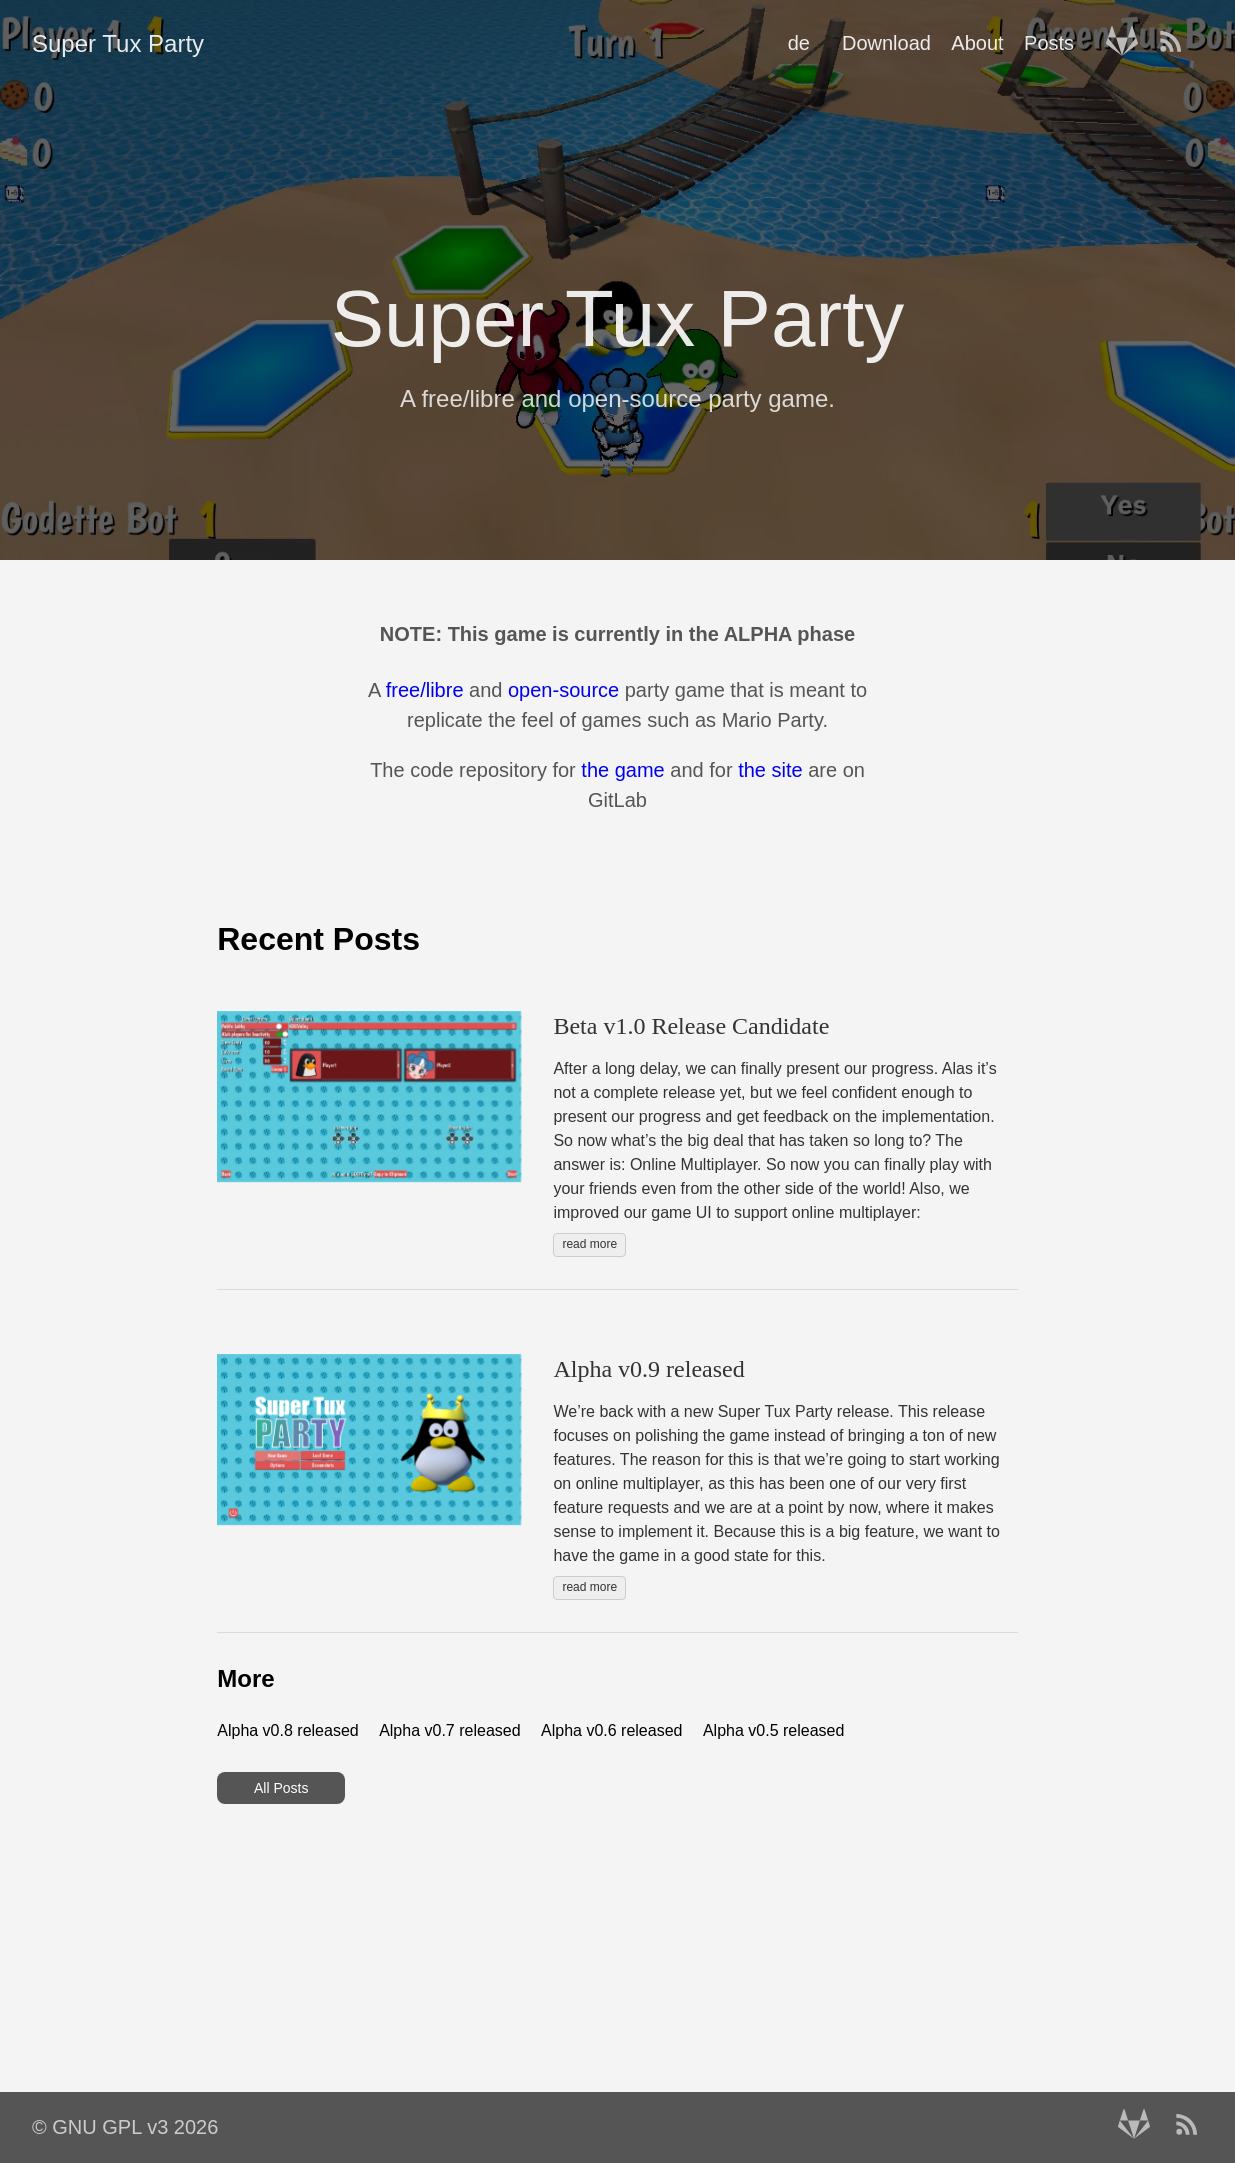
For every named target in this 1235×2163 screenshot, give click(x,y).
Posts (1049, 43)
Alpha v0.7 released (449, 1730)
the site (770, 770)
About (977, 43)
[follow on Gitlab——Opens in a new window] (1128, 43)
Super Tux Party (118, 43)
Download (886, 43)
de (799, 43)
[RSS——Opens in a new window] (1177, 43)
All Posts (281, 1788)
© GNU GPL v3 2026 (125, 2127)
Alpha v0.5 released (773, 1730)
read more (589, 1244)
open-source (563, 690)
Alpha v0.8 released (287, 1730)
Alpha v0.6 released (611, 1730)
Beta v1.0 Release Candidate (691, 1026)
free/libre (425, 690)
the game (622, 770)
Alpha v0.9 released (648, 1369)
